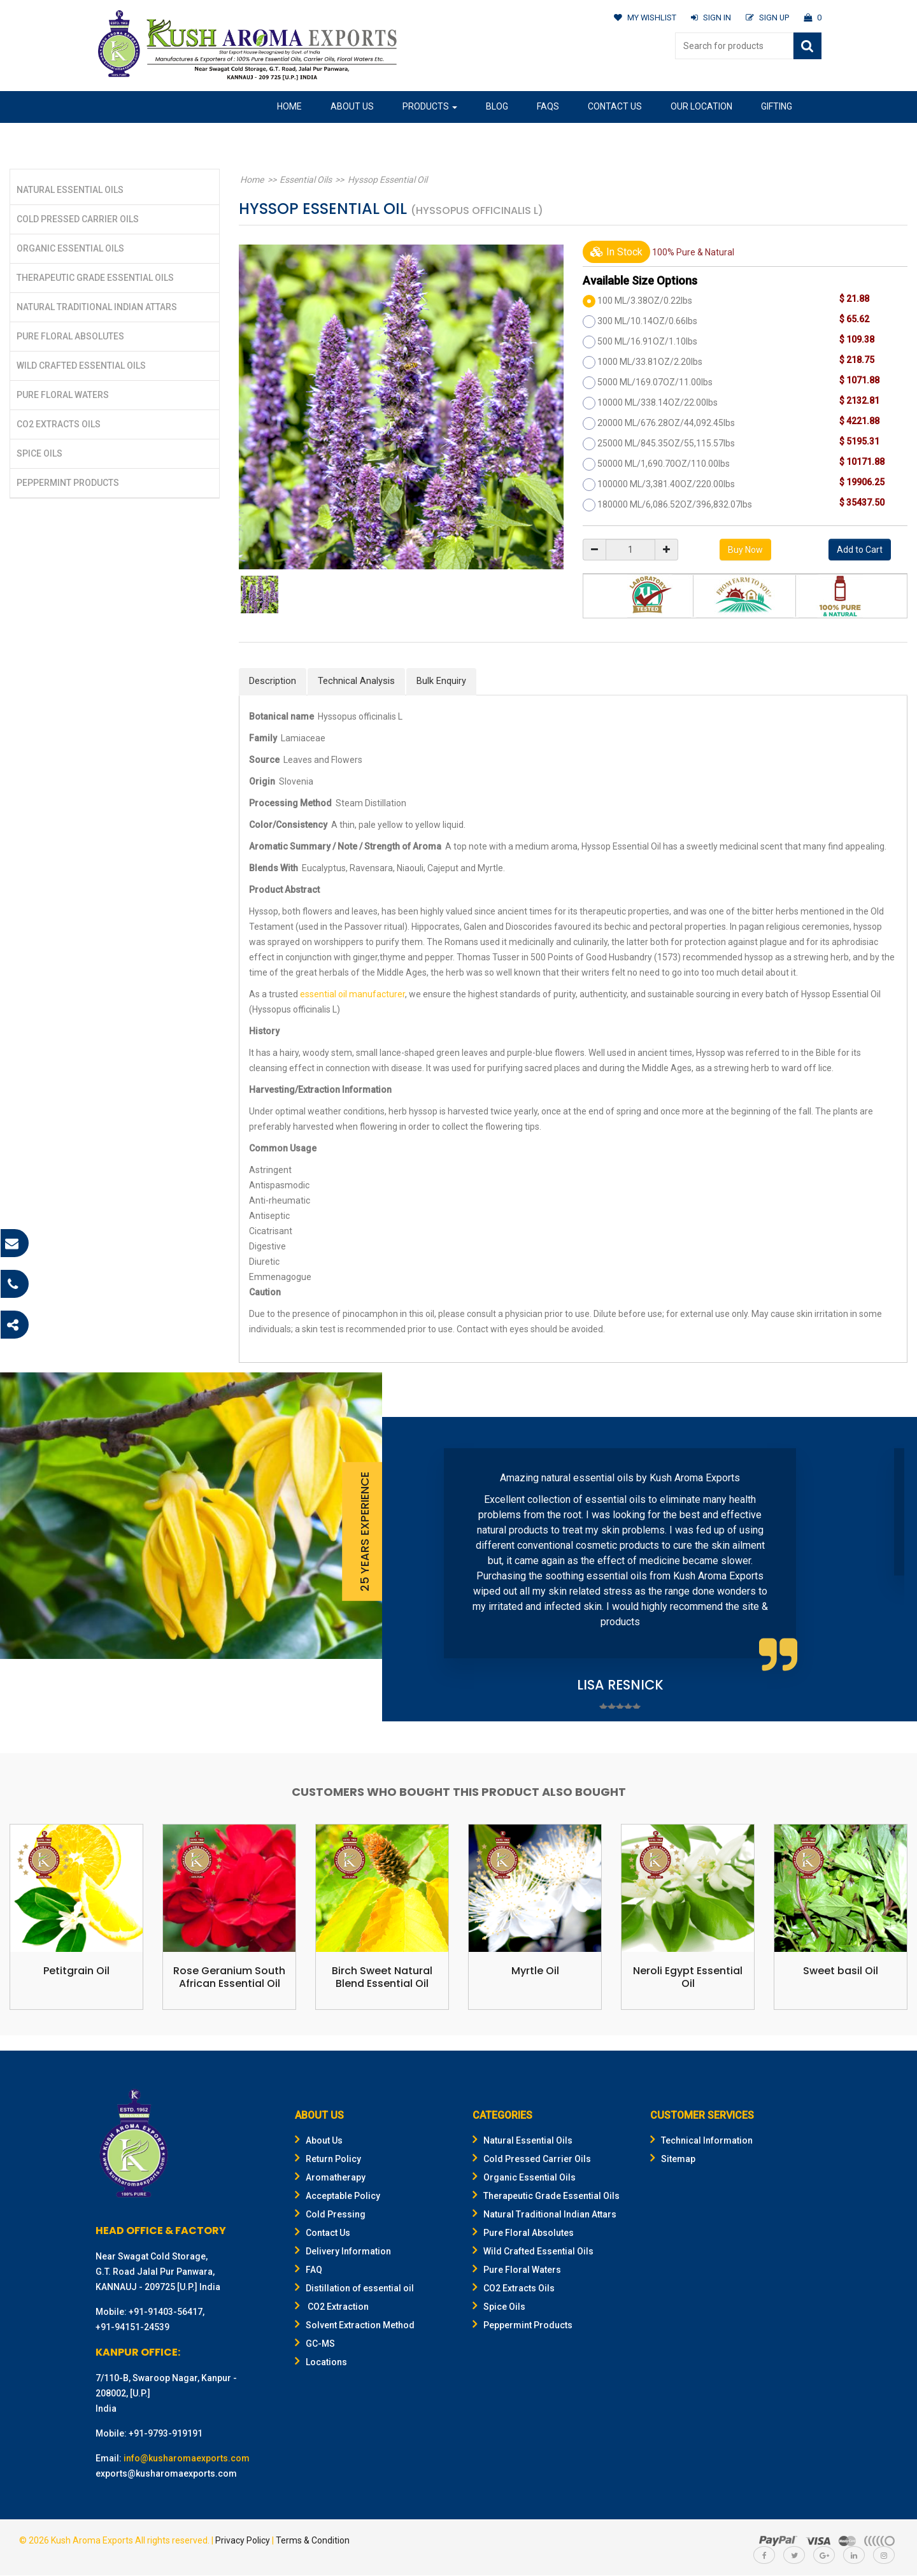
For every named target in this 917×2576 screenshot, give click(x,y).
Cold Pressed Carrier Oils (78, 219)
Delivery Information (343, 2252)
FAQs (548, 106)
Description (272, 681)
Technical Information (701, 2141)
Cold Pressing (330, 2215)
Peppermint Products (68, 483)
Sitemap (672, 2159)
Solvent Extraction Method (355, 2326)
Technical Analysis (356, 681)
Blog (497, 106)
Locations (321, 2363)
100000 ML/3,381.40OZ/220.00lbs (666, 484)
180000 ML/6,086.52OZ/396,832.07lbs (674, 504)
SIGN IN (710, 17)
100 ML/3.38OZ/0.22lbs (644, 300)
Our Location (701, 106)
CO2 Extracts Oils (59, 424)
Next (888, 1569)
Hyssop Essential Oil (380, 179)
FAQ (308, 2270)
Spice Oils (39, 453)
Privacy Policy (242, 2541)
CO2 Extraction (332, 2307)
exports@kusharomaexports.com (166, 2474)
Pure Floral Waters (63, 395)
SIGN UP (767, 17)
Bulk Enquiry (441, 681)
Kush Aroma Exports (92, 2541)
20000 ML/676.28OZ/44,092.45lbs (666, 423)
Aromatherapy (330, 2178)
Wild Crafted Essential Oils (81, 365)
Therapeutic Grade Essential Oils (95, 278)
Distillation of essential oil (354, 2289)
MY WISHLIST (644, 17)
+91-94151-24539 (132, 2328)
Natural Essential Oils (70, 190)
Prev (411, 1569)
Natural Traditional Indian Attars (97, 307)
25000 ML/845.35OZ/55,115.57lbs (666, 443)
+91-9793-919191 (166, 2434)
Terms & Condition (313, 2541)
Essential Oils (301, 179)
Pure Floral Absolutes (70, 336)
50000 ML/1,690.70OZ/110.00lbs (663, 464)
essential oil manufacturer (352, 994)
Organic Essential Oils (70, 248)
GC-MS (315, 2344)
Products (429, 106)
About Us (352, 106)
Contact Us (615, 106)
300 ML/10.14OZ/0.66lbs (647, 321)
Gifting (776, 106)
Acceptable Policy (337, 2196)
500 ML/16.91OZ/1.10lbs (647, 341)
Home (289, 106)
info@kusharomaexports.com (187, 2459)
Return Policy (328, 2159)
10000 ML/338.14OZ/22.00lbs (657, 402)
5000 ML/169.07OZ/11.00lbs (655, 382)
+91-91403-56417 (166, 2312)
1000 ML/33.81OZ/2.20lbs (649, 362)
